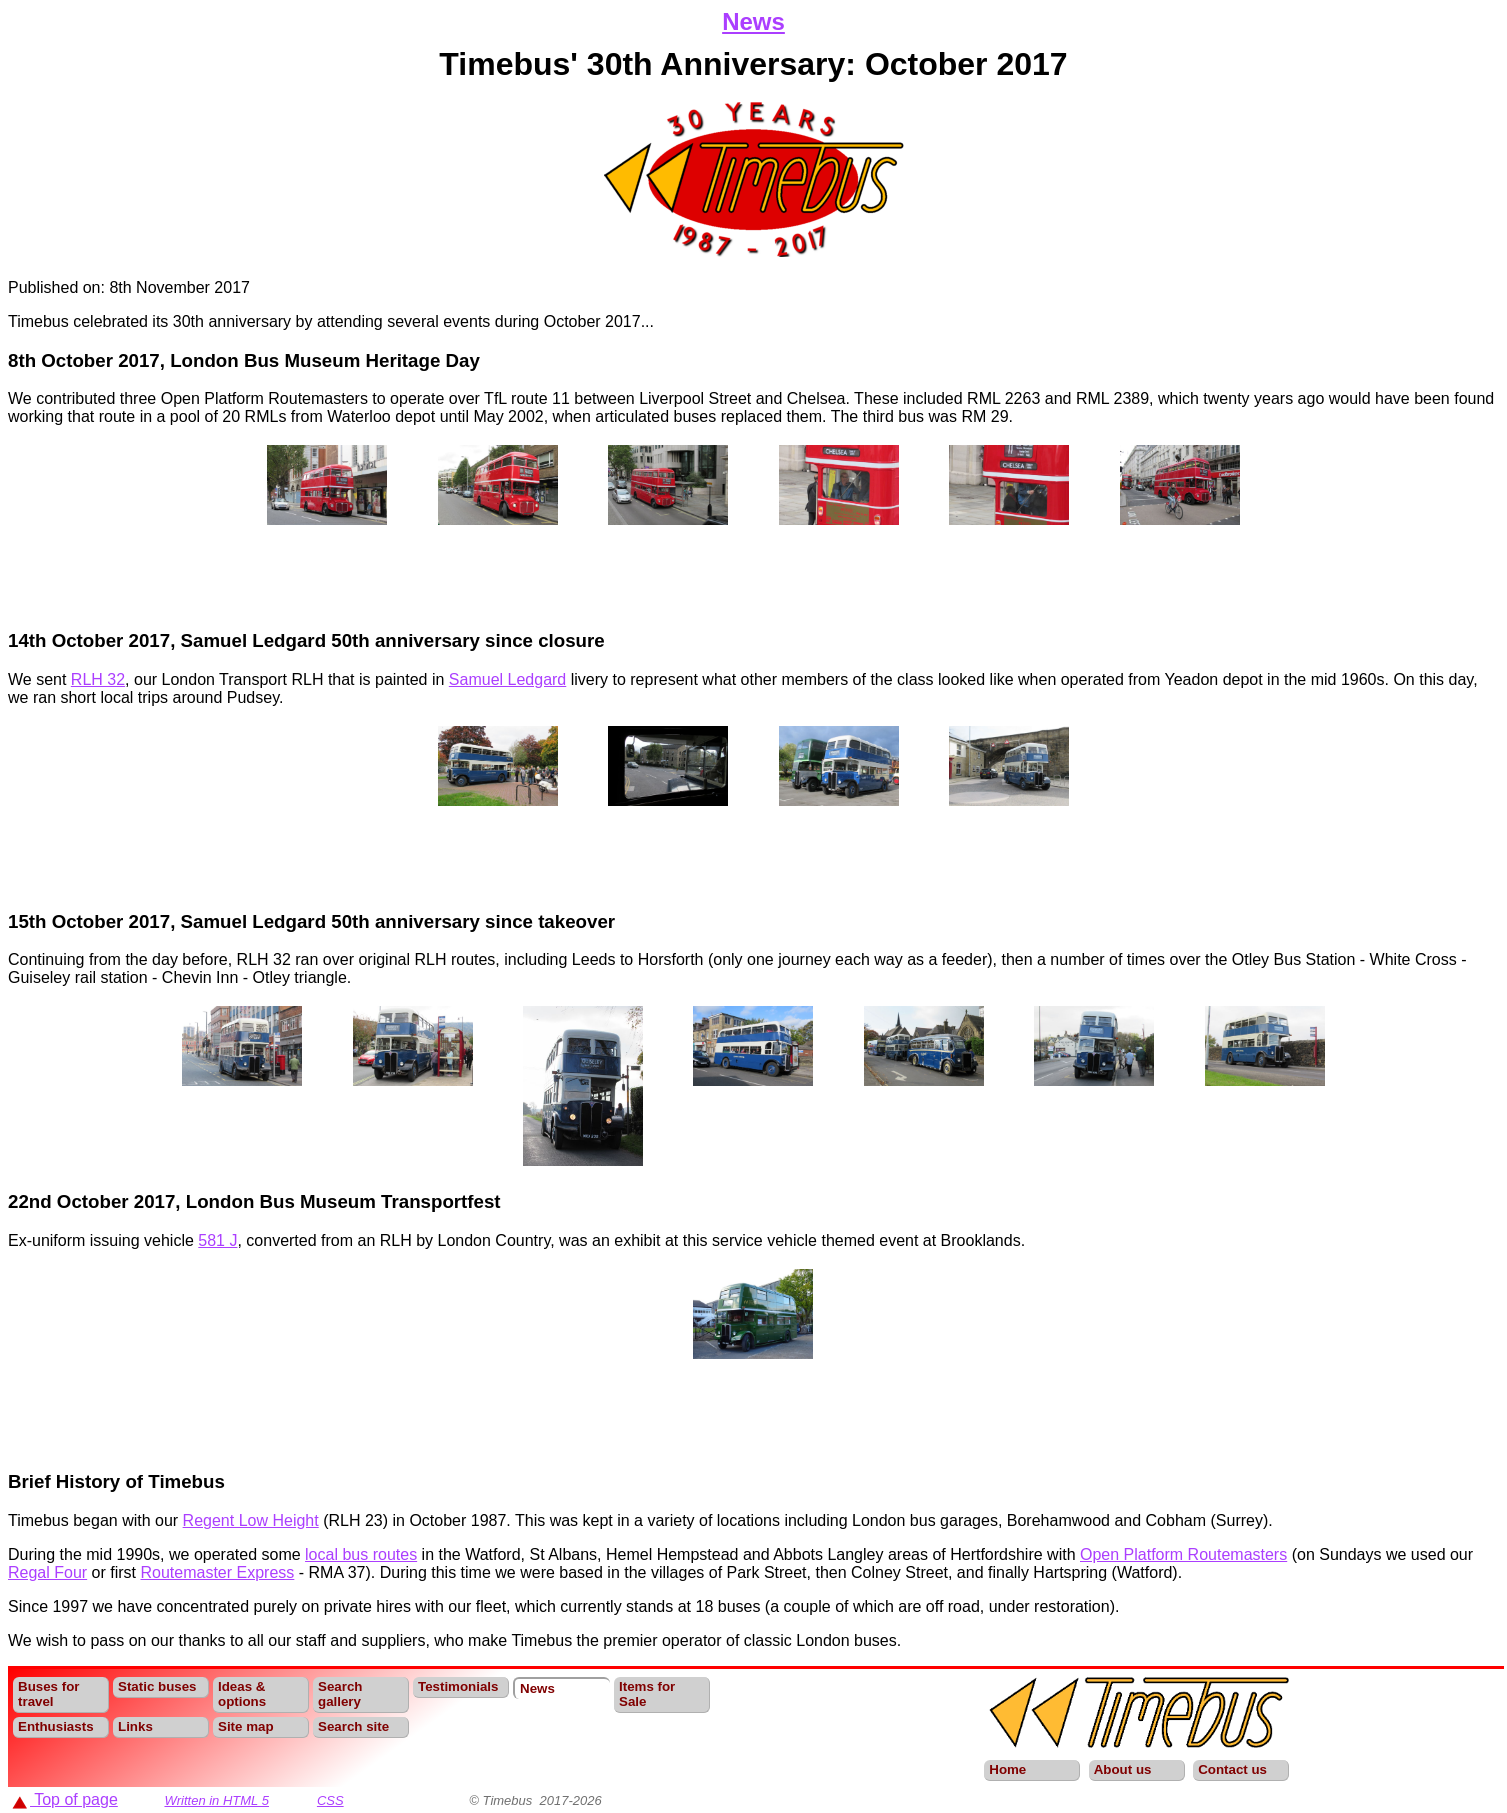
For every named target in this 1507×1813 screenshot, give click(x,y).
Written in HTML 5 (216, 1800)
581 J (217, 1240)
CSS (330, 1800)
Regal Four (47, 1572)
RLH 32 (98, 679)
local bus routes (361, 1554)
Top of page (65, 1799)
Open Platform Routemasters (1183, 1554)
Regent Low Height (251, 1520)
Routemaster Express (218, 1572)
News (753, 21)
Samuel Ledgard (507, 679)
